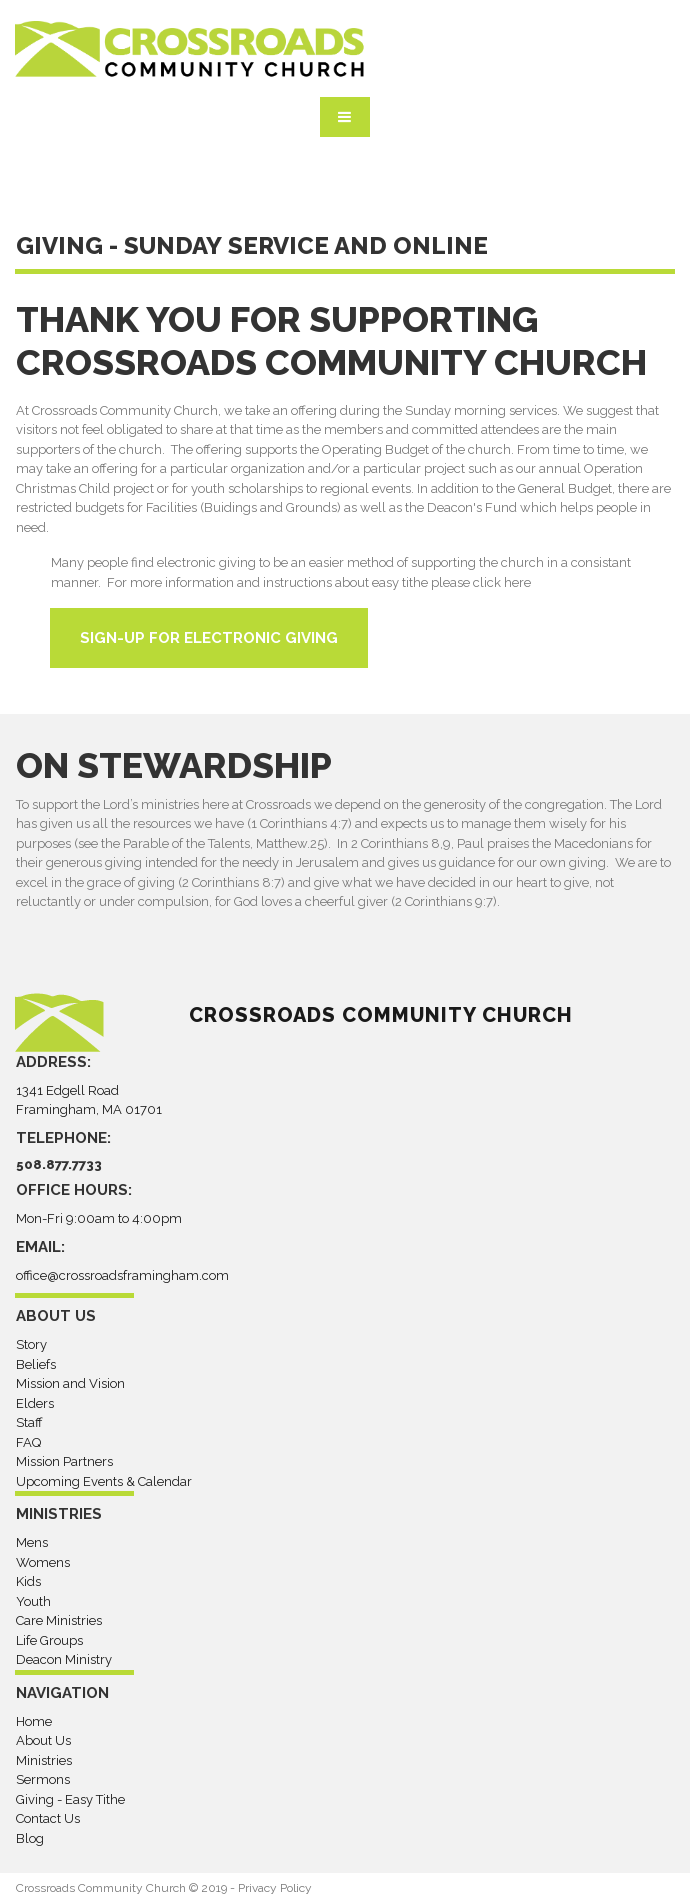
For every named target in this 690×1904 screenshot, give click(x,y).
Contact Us (48, 1818)
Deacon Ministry (64, 1659)
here (517, 582)
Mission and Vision (70, 1383)
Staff (29, 1422)
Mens (32, 1542)
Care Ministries (59, 1620)
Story (31, 1344)
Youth (33, 1601)
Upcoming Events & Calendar (104, 1481)
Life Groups (49, 1640)
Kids (28, 1581)
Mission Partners (64, 1461)
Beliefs (36, 1364)
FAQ (28, 1442)
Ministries (44, 1760)
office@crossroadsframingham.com (122, 1275)
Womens (43, 1562)
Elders (35, 1403)
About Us (43, 1740)
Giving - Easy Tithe (70, 1799)
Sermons (43, 1779)
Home (34, 1721)
